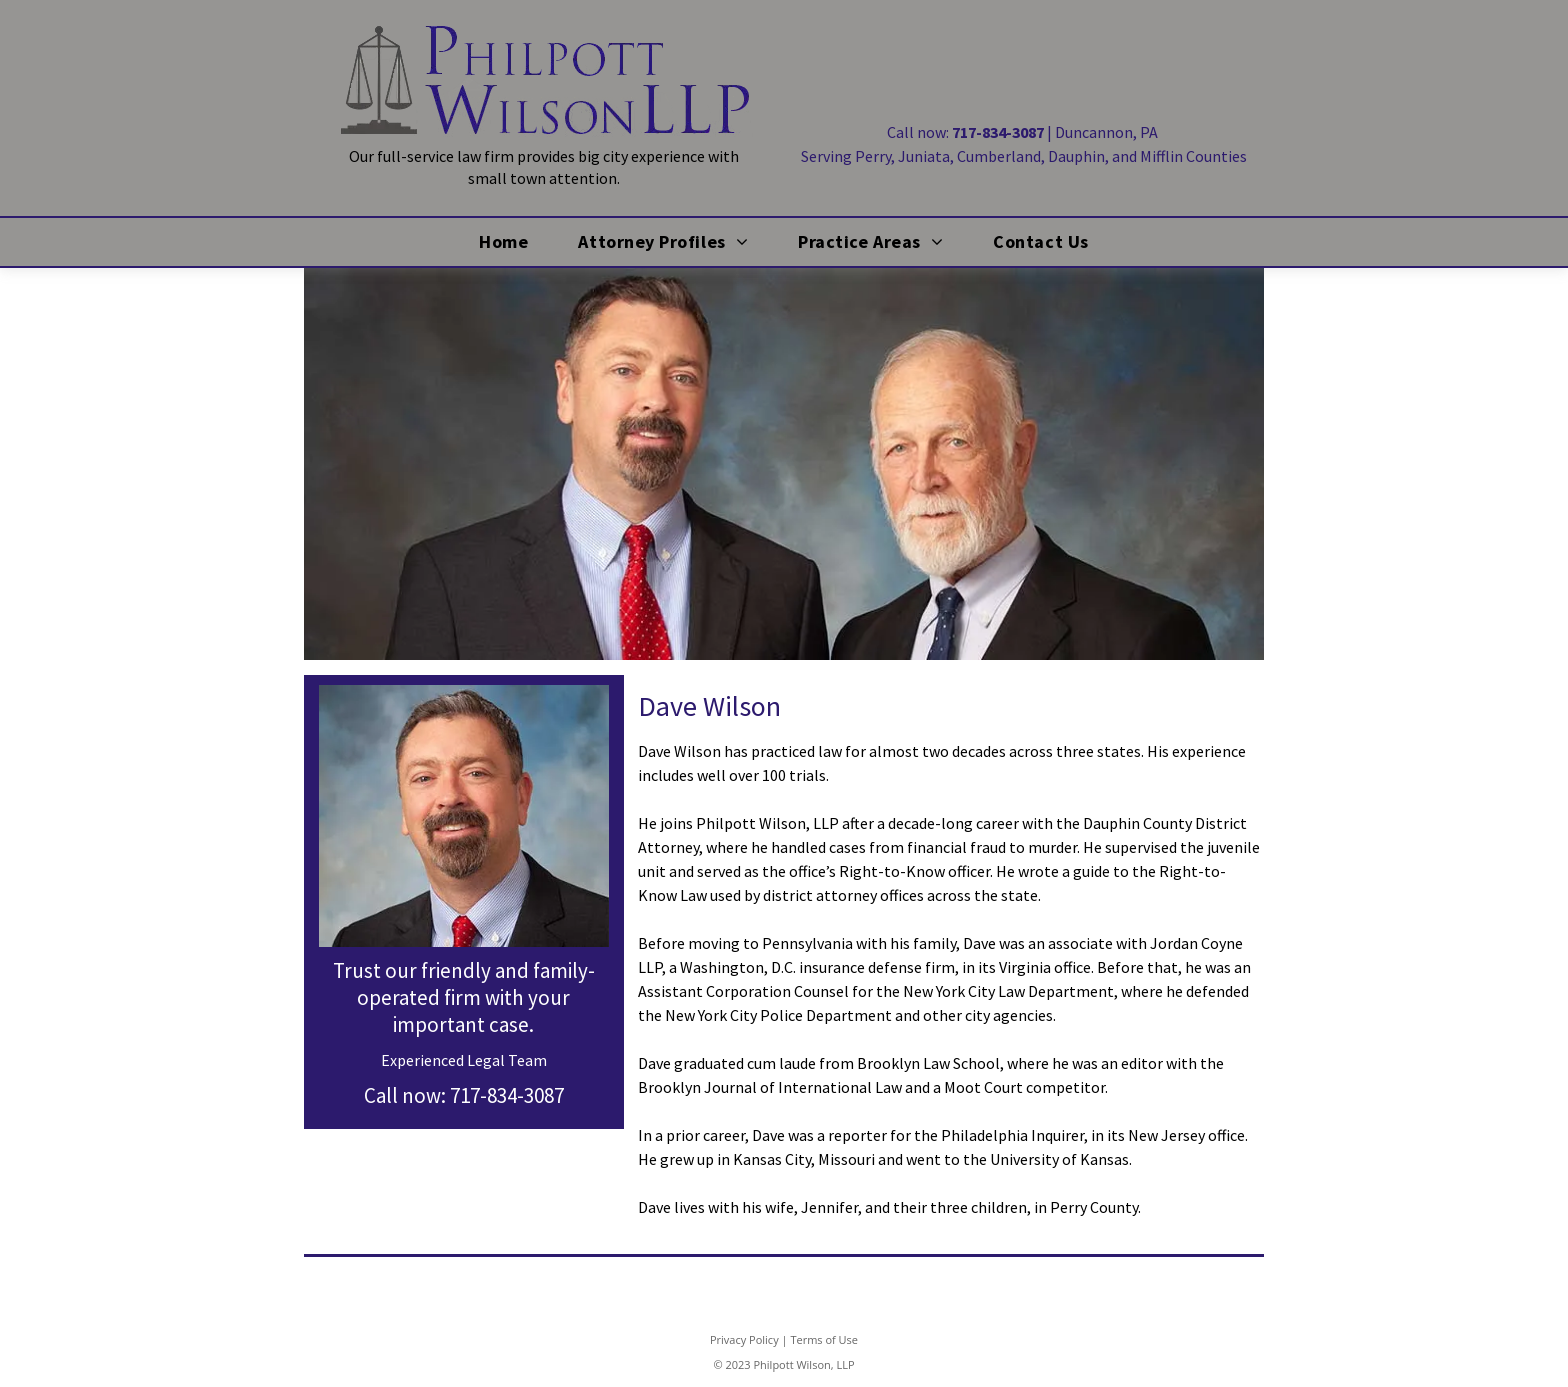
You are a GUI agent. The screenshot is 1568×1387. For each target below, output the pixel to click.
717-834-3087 (507, 1095)
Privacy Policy (744, 1339)
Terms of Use (824, 1339)
